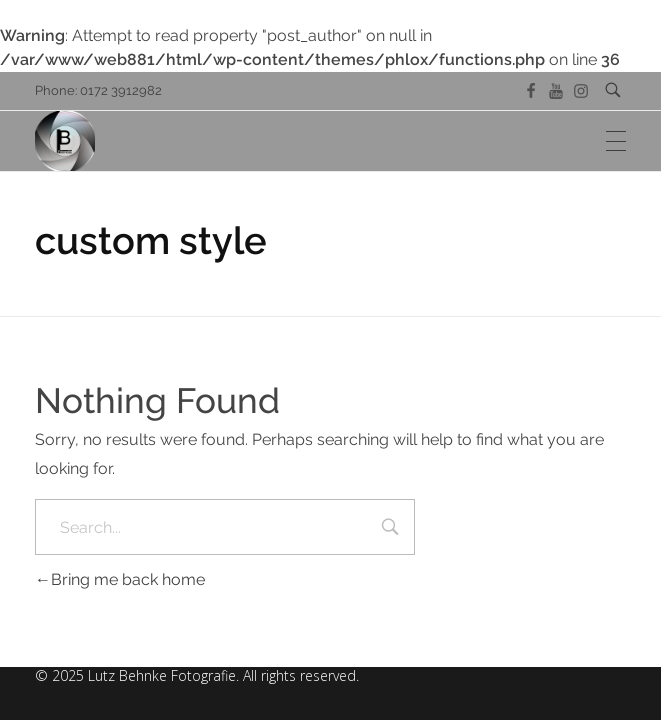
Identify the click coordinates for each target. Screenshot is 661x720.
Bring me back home (120, 579)
